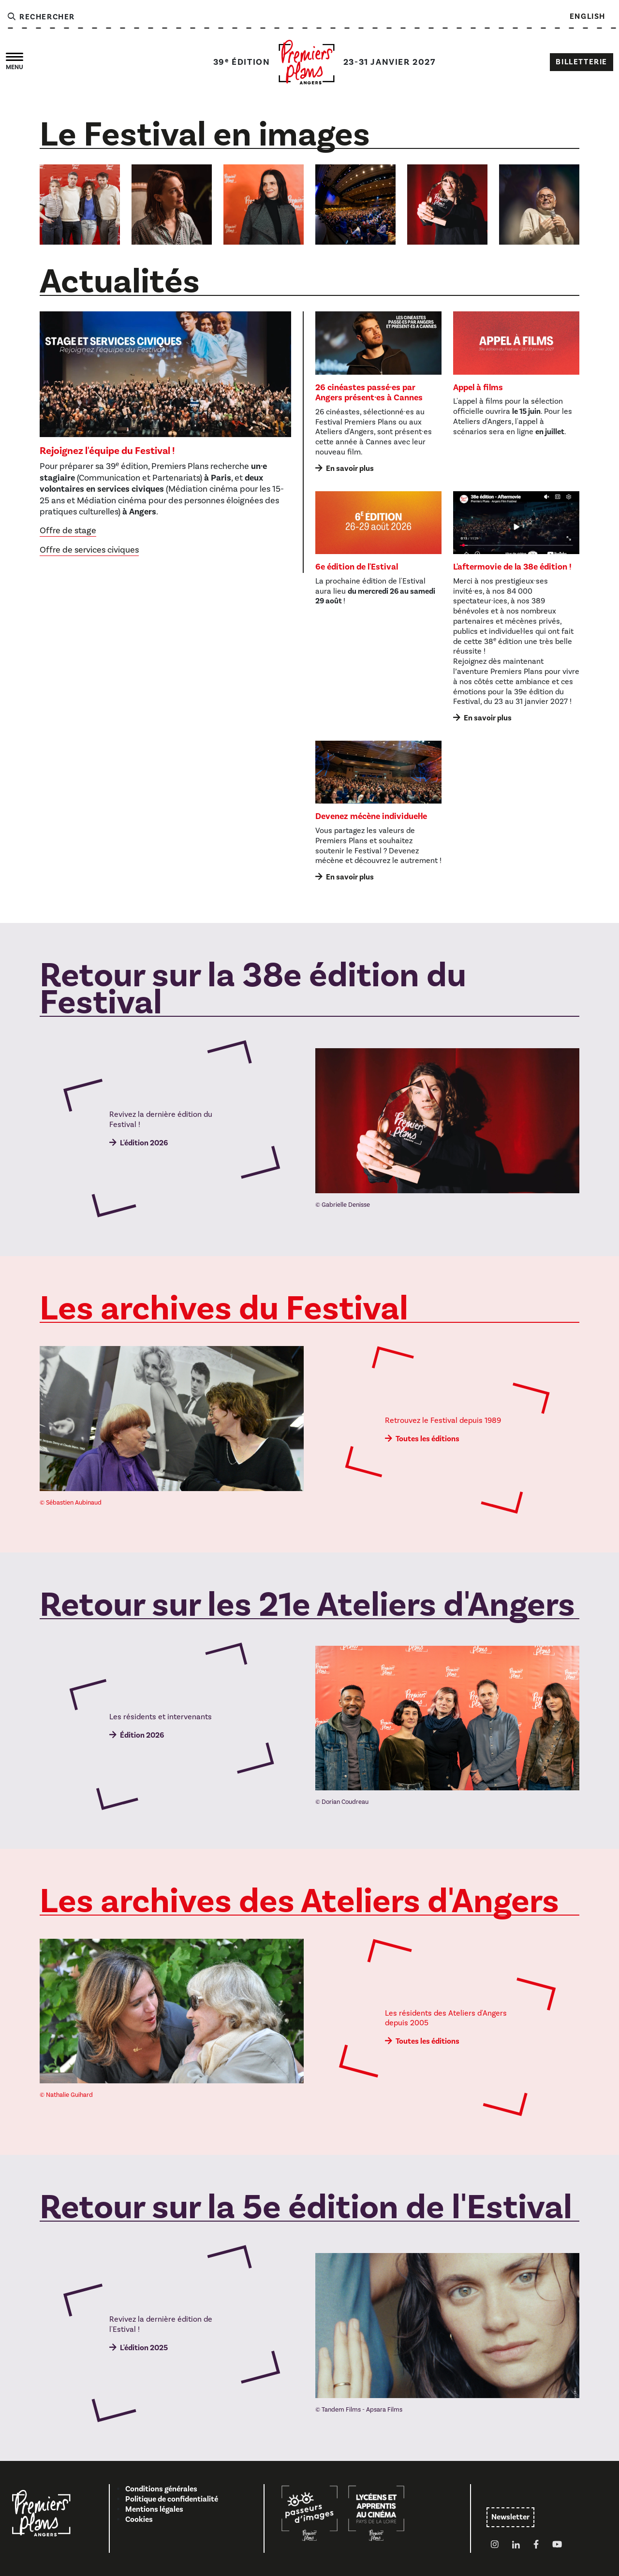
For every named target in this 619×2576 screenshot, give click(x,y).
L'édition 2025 (144, 2348)
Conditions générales (161, 2489)
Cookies (139, 2519)
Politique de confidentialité (171, 2499)
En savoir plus (350, 468)
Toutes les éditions (427, 1439)
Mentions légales (154, 2509)
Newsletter (510, 2517)
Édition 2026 (142, 1735)
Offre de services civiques (89, 550)
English (587, 16)
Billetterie (581, 62)
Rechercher (40, 17)
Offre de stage (68, 530)
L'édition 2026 (144, 1143)
